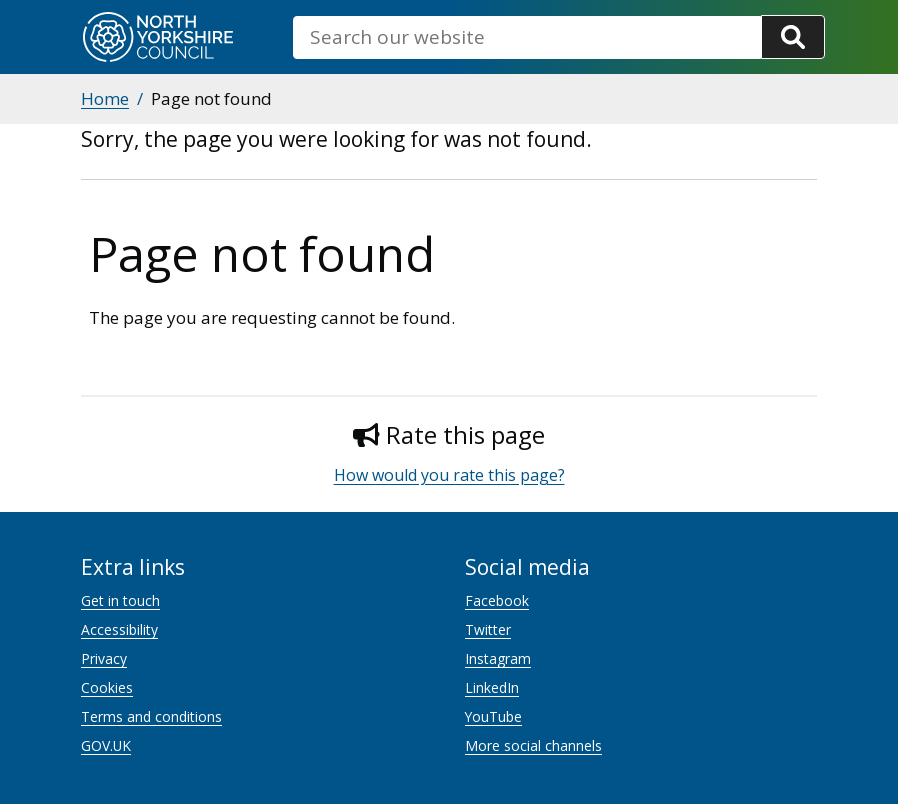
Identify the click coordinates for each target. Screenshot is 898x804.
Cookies (107, 687)
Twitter (488, 629)
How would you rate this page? (449, 475)
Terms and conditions (151, 716)
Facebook (497, 600)
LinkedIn (492, 687)
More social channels (533, 745)
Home (105, 98)
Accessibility (119, 629)
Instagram (498, 658)
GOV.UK (106, 745)
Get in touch (120, 600)
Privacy (104, 658)
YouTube (493, 716)
